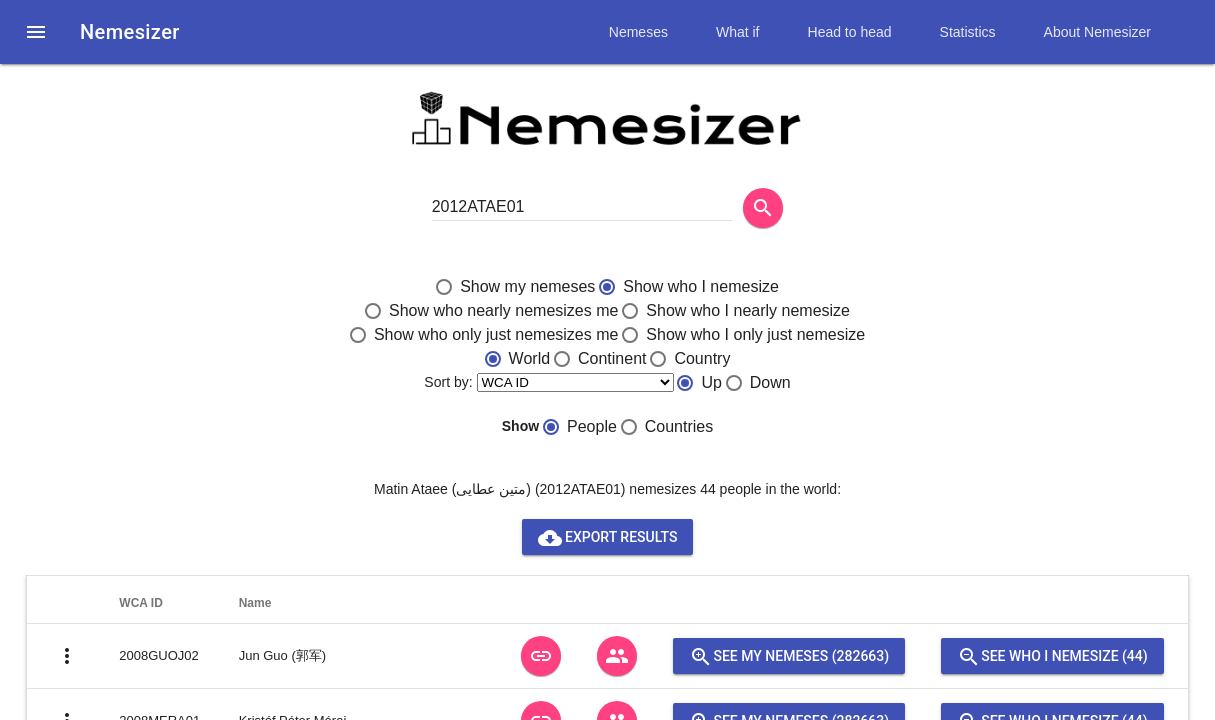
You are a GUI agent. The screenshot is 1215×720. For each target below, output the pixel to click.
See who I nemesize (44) (1052, 656)
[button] (36, 32)
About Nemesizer (1097, 32)
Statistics (968, 32)
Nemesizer (130, 32)
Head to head (850, 32)
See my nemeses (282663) (789, 656)
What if (738, 32)
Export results (608, 537)
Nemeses (638, 32)
